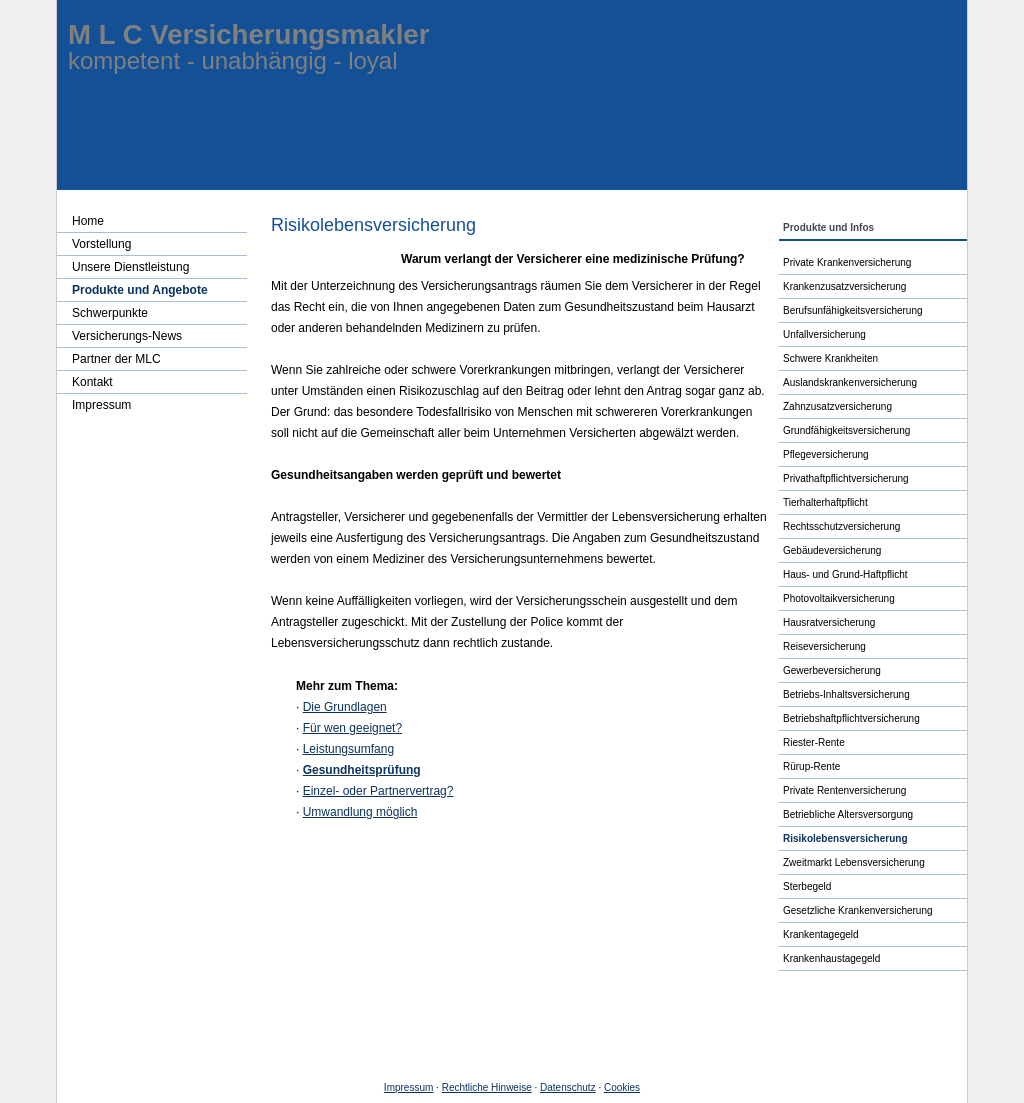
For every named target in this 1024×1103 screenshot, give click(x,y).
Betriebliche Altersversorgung (848, 814)
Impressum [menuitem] (101, 405)
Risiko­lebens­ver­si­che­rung (845, 838)
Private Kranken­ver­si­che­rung (847, 262)
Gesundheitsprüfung (362, 770)
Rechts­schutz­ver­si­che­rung (841, 526)
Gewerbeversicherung (832, 670)
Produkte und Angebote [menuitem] (140, 290)
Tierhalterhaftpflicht (825, 502)
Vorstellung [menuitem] (101, 244)
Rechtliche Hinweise (487, 1087)
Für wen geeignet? (352, 728)
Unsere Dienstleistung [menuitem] (130, 267)
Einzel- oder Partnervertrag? (378, 791)
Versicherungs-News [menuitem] (127, 336)
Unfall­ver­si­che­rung (824, 334)
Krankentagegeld (821, 934)
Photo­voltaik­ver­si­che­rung (839, 598)
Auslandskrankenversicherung (850, 382)
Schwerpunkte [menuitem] (110, 313)
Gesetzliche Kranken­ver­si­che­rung (858, 910)
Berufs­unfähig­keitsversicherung (853, 310)
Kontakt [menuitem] (92, 382)
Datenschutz (568, 1087)
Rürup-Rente (811, 766)
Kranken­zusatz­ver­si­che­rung (844, 286)
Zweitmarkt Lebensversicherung (854, 862)
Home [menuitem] (88, 221)
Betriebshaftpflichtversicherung (851, 718)
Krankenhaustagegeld (831, 958)
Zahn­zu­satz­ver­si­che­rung (837, 406)
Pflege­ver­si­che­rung (826, 454)
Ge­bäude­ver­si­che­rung (832, 550)
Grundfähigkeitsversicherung (846, 430)
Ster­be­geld (807, 886)
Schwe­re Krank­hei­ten (830, 358)
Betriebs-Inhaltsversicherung (846, 694)
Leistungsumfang (348, 749)
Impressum (408, 1087)
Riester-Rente (814, 742)
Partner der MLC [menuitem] (116, 359)
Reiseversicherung (824, 646)
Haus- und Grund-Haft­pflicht (845, 574)
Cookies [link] (622, 1087)
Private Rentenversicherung (844, 790)
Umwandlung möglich (360, 812)
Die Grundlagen (345, 707)
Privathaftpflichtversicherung (846, 478)
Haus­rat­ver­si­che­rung (829, 622)
